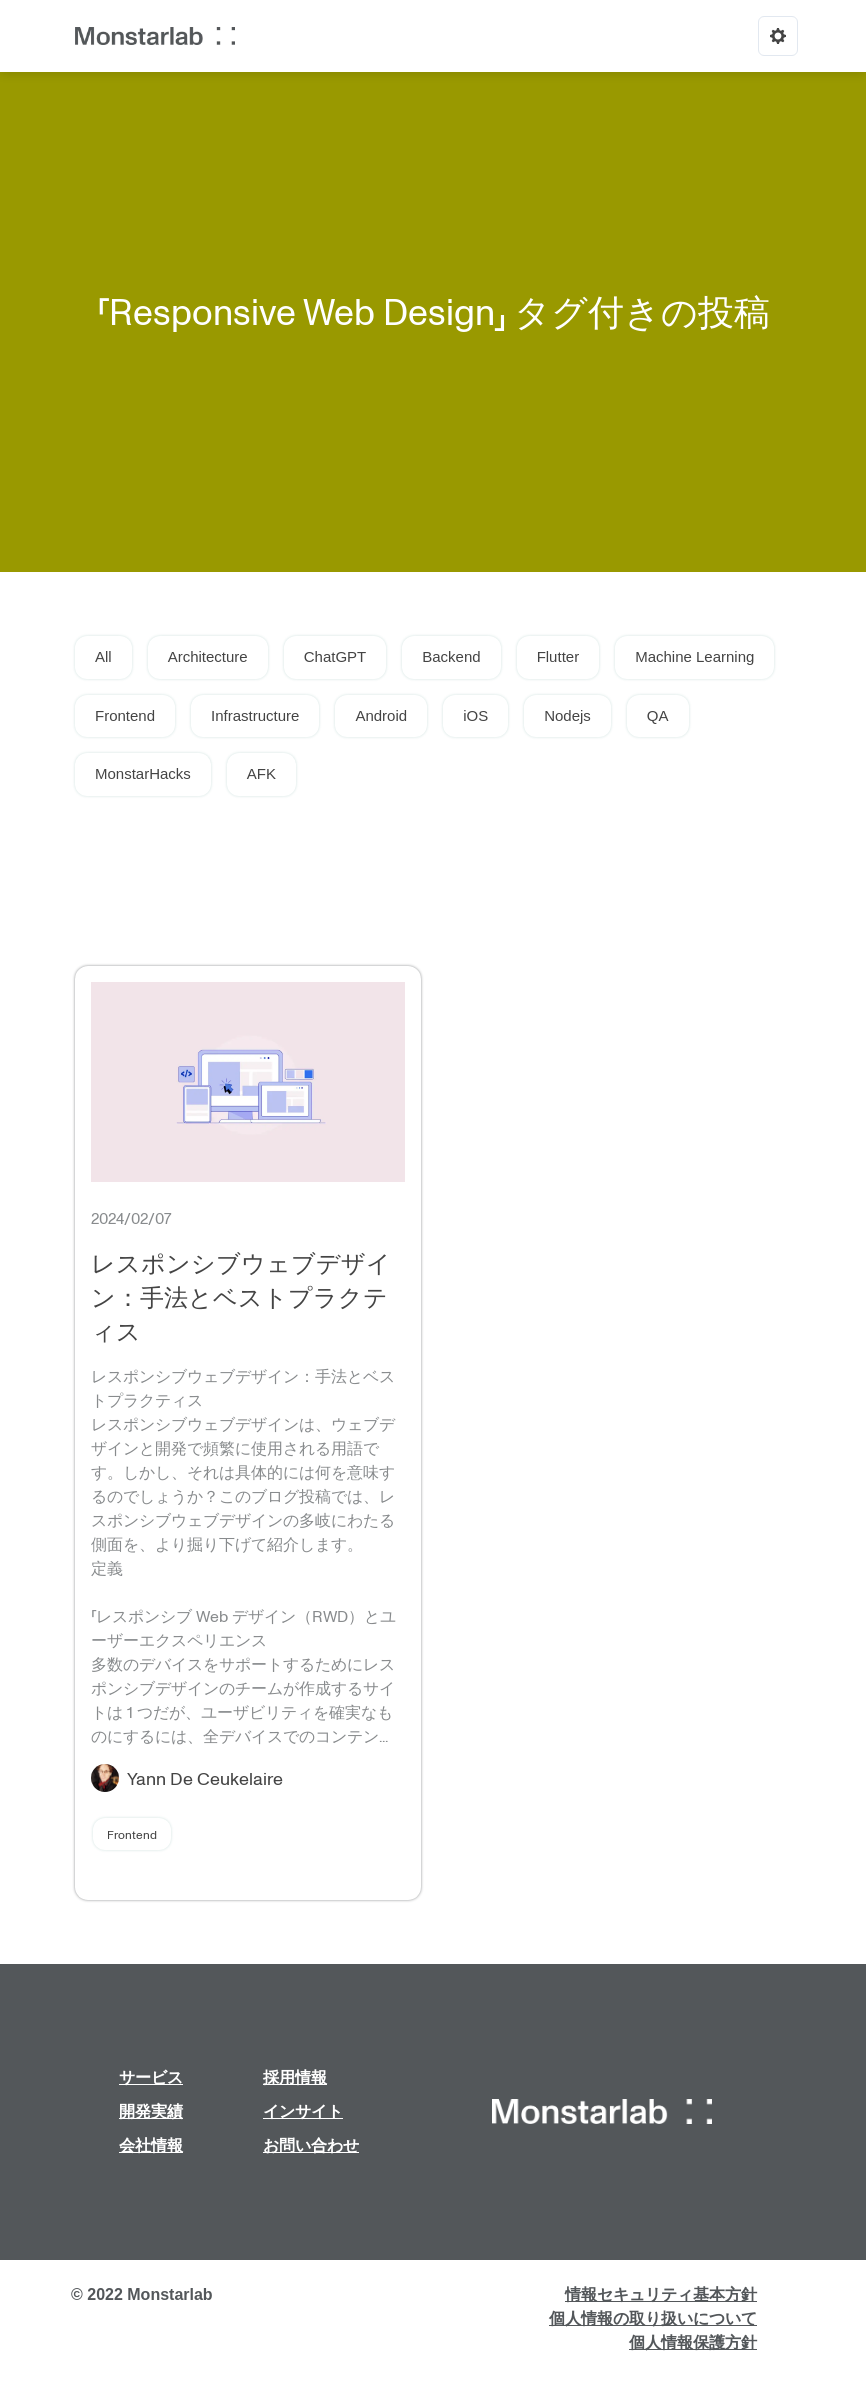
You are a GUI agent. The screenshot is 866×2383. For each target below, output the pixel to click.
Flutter (558, 656)
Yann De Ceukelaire (205, 1778)
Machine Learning (694, 656)
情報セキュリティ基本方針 (661, 2294)
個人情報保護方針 (693, 2342)
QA (658, 715)
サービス (151, 2077)
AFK (261, 773)
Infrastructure (255, 715)
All (103, 656)
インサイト (303, 2111)
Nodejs (567, 715)
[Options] (778, 36)
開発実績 (151, 2111)
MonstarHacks (143, 773)
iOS (475, 715)
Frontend (125, 715)
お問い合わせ (311, 2145)
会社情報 (151, 2145)
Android (381, 715)
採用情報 (295, 2077)
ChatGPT (335, 656)
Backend (451, 656)
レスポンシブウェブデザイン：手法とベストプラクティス (241, 1296)
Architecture (208, 656)
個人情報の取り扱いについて (653, 2318)
